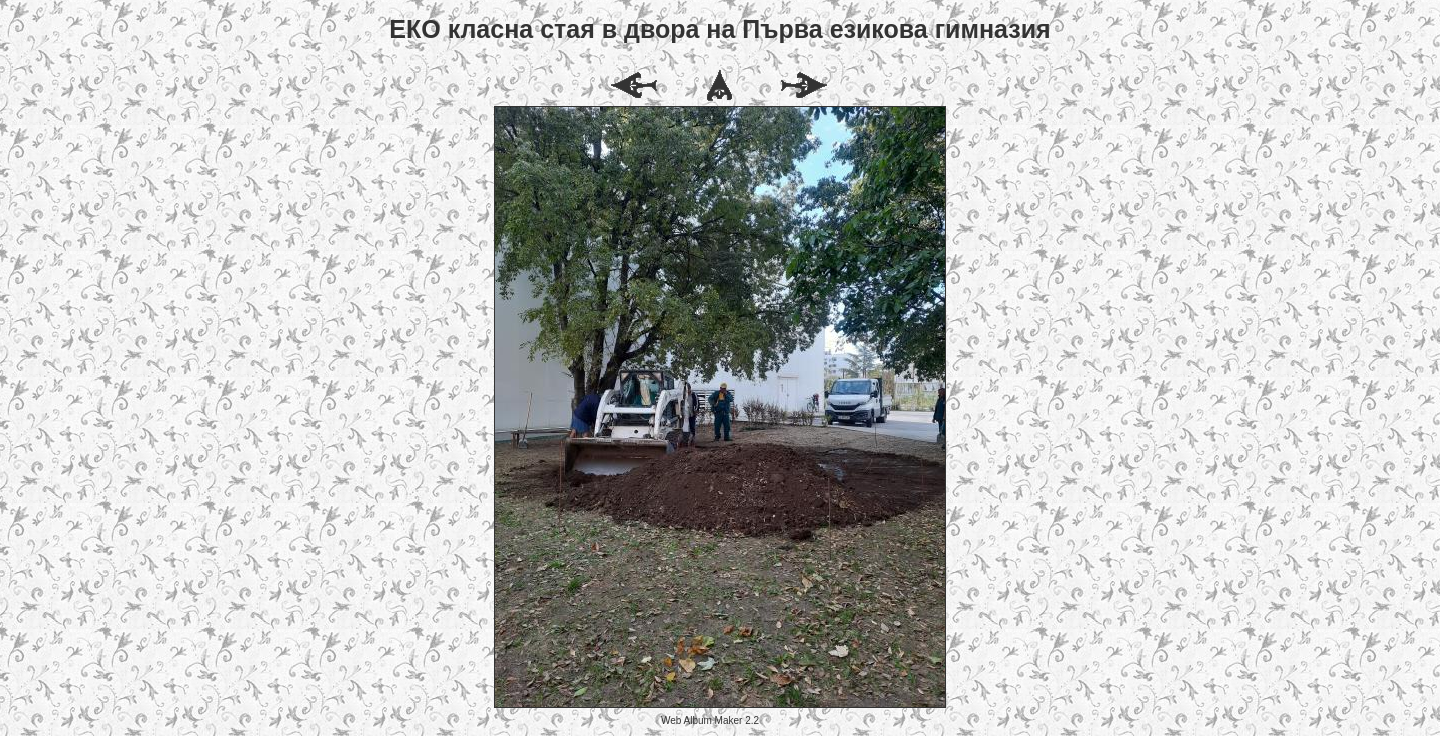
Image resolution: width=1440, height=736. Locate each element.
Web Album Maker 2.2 (710, 720)
